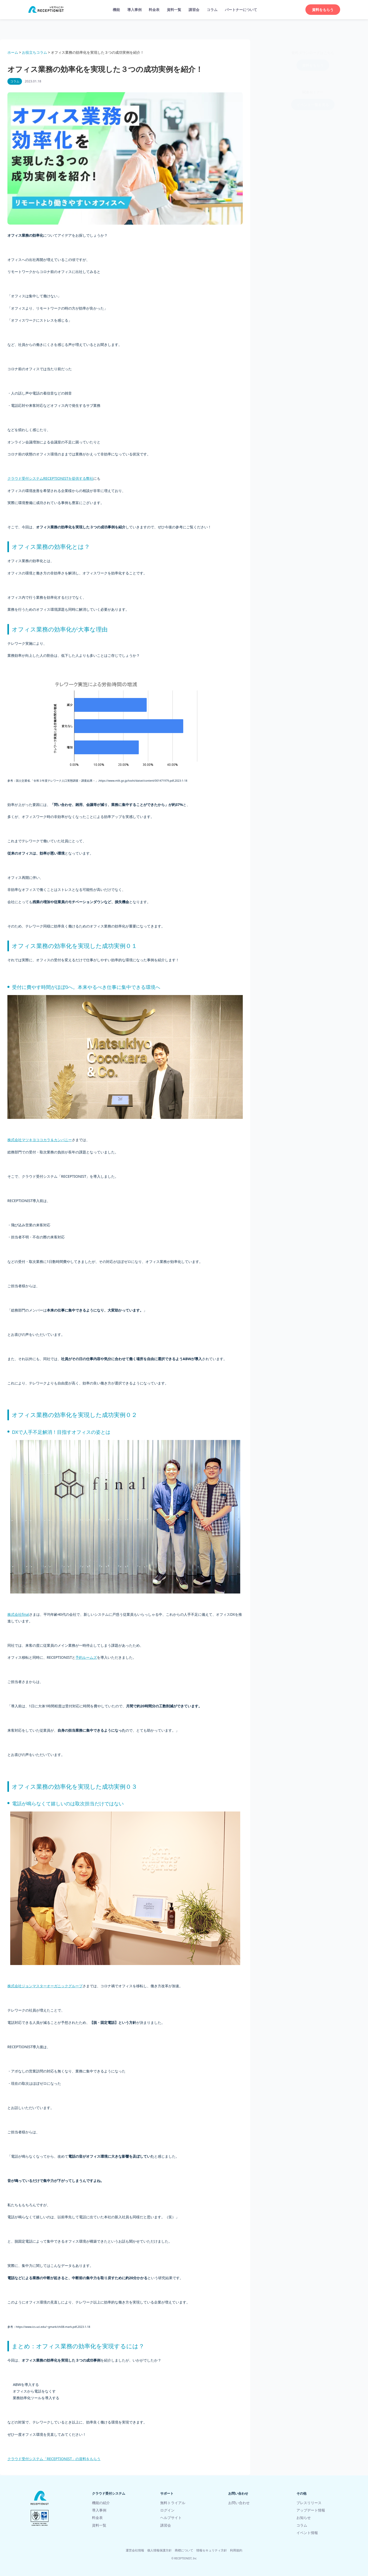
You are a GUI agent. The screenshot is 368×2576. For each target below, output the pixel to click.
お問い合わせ (239, 2502)
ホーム (12, 53)
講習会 (194, 9)
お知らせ (303, 2517)
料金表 (154, 9)
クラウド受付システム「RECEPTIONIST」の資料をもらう (54, 2459)
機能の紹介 (101, 2502)
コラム (212, 9)
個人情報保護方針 (159, 2550)
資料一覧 (174, 9)
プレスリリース (308, 2502)
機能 (116, 9)
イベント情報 (307, 2532)
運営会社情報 (135, 2550)
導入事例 (134, 9)
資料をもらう (323, 9)
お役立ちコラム (34, 53)
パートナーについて (241, 9)
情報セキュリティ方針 (211, 2550)
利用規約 (236, 2550)
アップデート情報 (310, 2510)
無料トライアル (172, 2502)
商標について (184, 2550)
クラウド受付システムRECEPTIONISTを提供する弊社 (50, 478)
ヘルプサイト (171, 2517)
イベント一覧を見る (313, 100)
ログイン (167, 2510)
